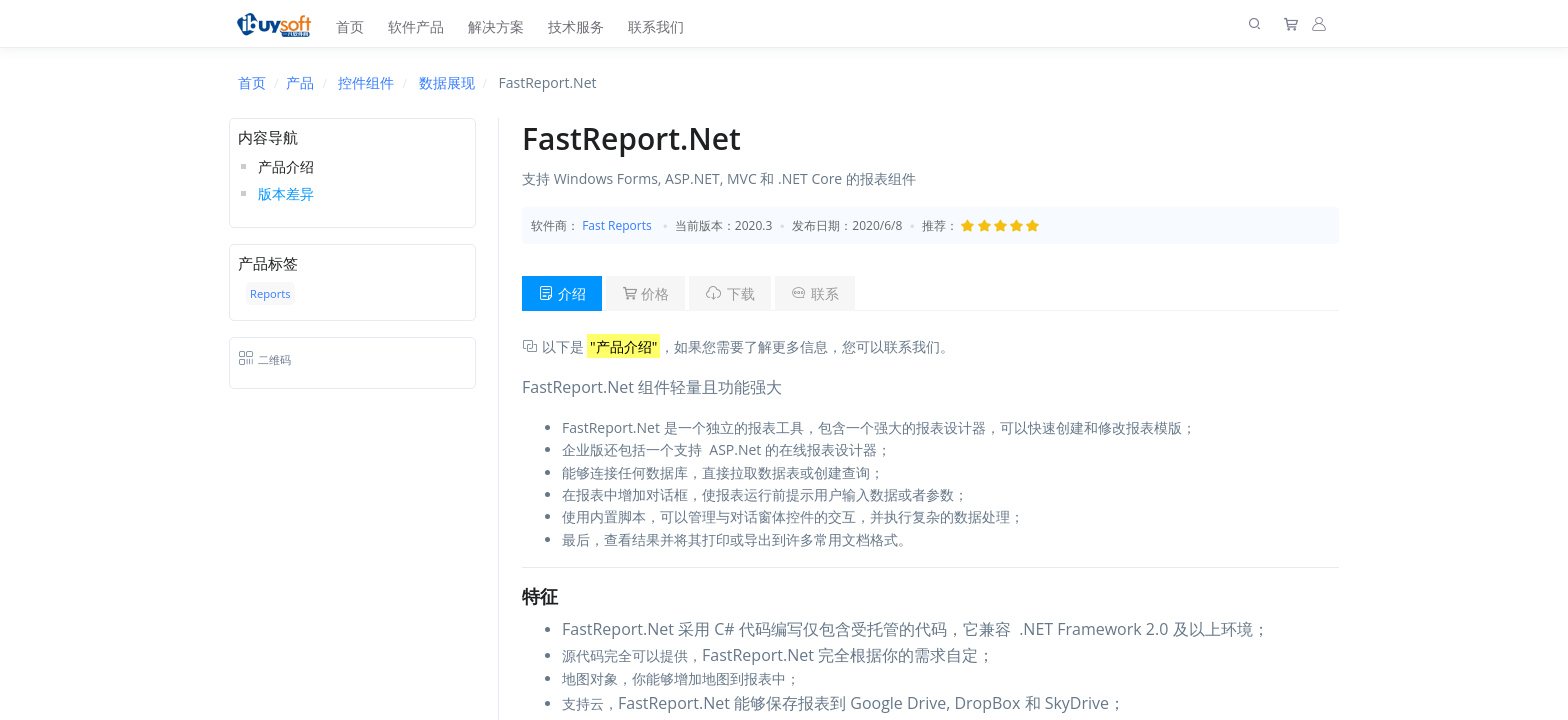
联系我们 (656, 26)
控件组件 (366, 82)
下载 (730, 293)
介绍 (562, 293)
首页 (350, 26)
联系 (815, 293)
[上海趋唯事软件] (278, 23)
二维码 (264, 359)
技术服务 (576, 26)
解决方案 (496, 26)
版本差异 (286, 193)
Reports (270, 293)
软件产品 (416, 26)
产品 (300, 82)
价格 (646, 293)
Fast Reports (617, 225)
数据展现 (447, 82)
